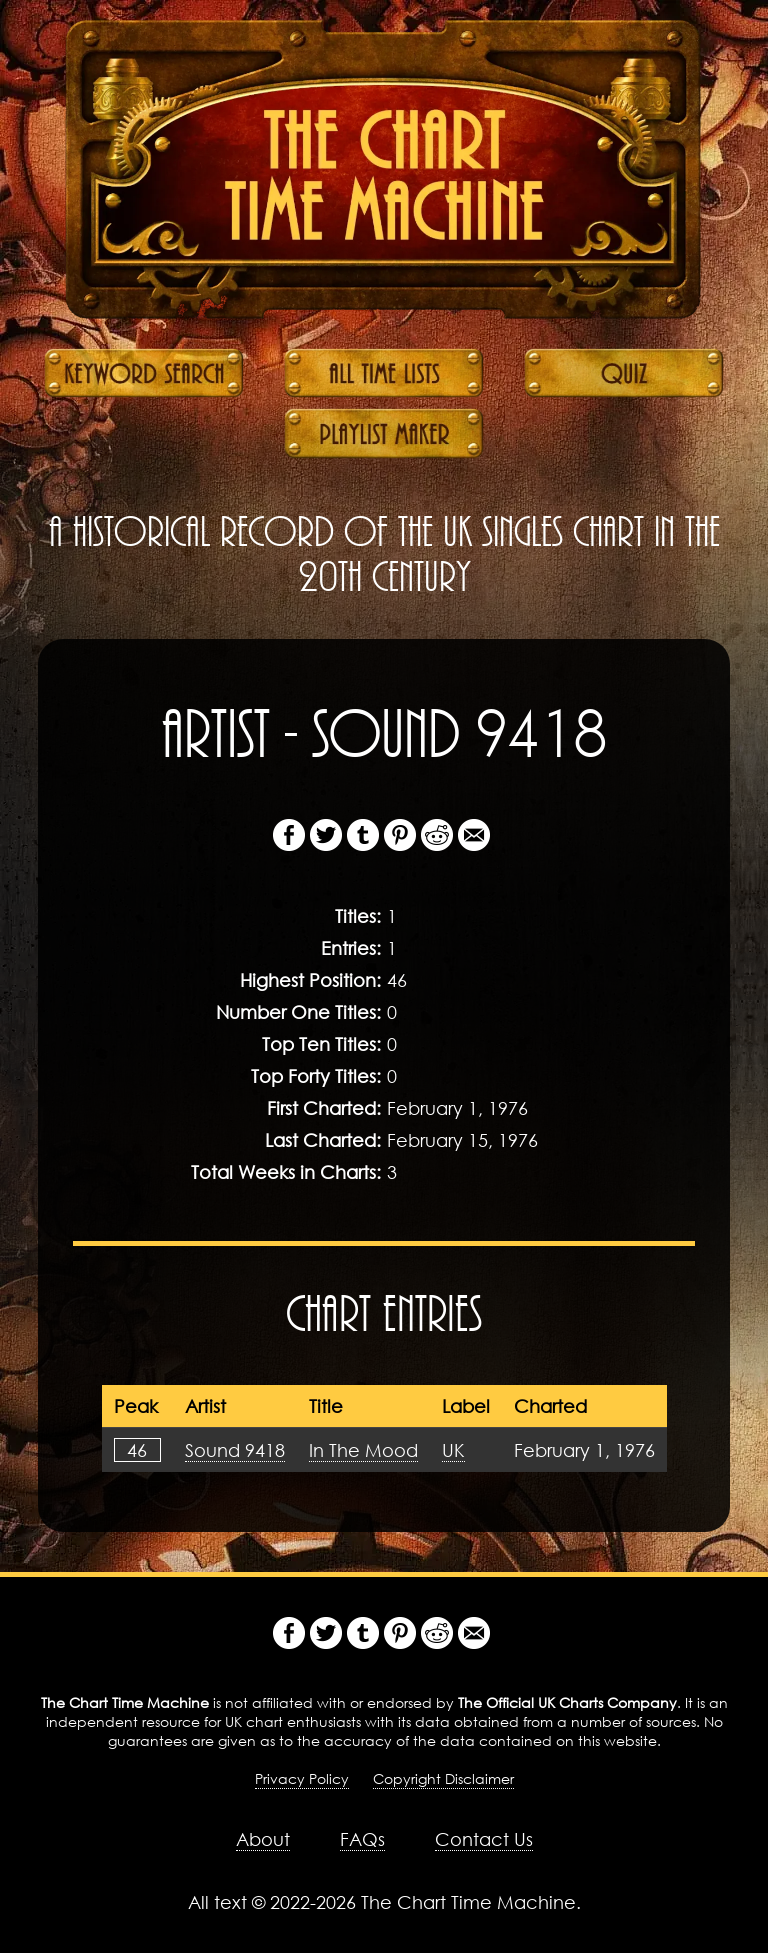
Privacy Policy (302, 1778)
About (263, 1839)
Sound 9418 (235, 1450)
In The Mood (363, 1450)
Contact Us (484, 1839)
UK (453, 1450)
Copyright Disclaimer (443, 1778)
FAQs (362, 1839)
